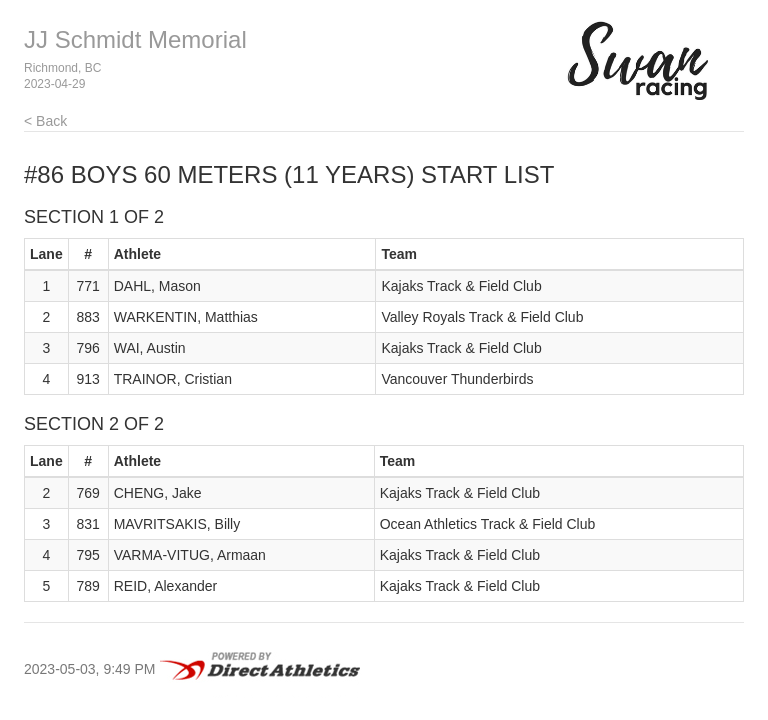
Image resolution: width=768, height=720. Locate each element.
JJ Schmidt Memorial (135, 39)
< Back (45, 121)
